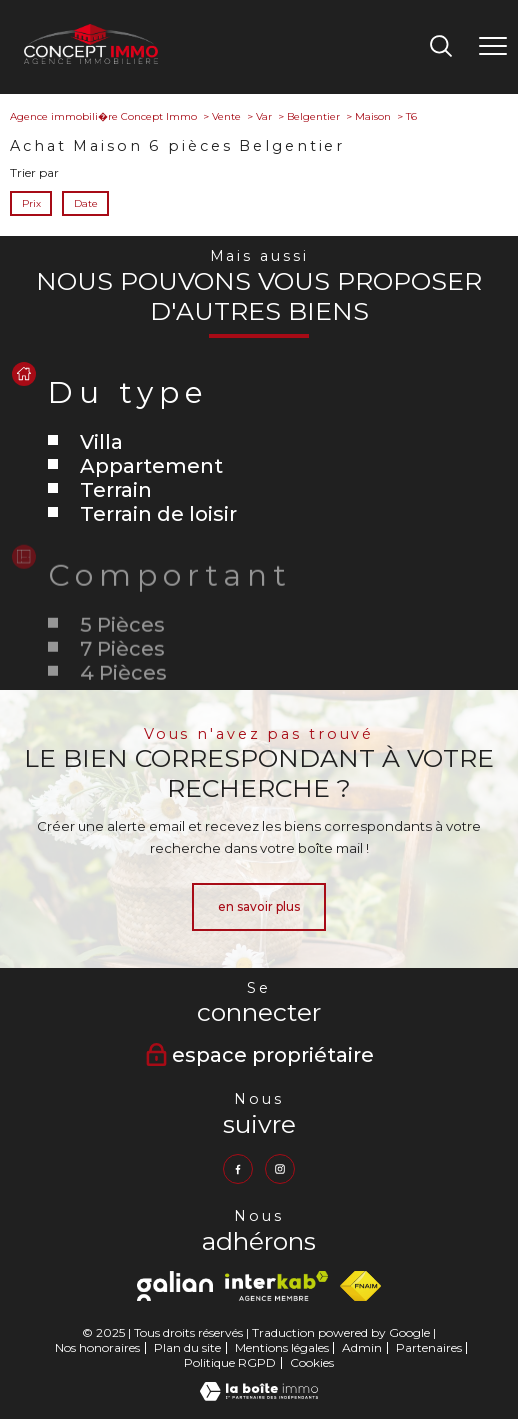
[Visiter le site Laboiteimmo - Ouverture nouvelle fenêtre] (259, 1396)
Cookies (312, 1363)
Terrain (116, 490)
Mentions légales (282, 1347)
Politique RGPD (230, 1362)
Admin (362, 1347)
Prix (31, 203)
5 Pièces (122, 655)
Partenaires (429, 1347)
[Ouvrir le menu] (493, 47)
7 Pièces (122, 679)
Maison (373, 116)
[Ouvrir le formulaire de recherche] (441, 47)
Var (264, 116)
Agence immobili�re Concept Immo (103, 116)
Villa (101, 442)
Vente (226, 116)
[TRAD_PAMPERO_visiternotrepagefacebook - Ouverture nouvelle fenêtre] (238, 1169)
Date (85, 203)
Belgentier (313, 116)
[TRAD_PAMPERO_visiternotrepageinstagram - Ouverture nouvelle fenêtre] (280, 1169)
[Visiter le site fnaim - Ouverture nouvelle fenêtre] (360, 1286)
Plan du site (187, 1347)
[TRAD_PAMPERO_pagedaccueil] (91, 59)
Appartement (151, 466)
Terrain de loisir (158, 514)
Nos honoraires (97, 1347)
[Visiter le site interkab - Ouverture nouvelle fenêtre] (276, 1286)
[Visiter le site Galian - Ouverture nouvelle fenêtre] (175, 1286)
